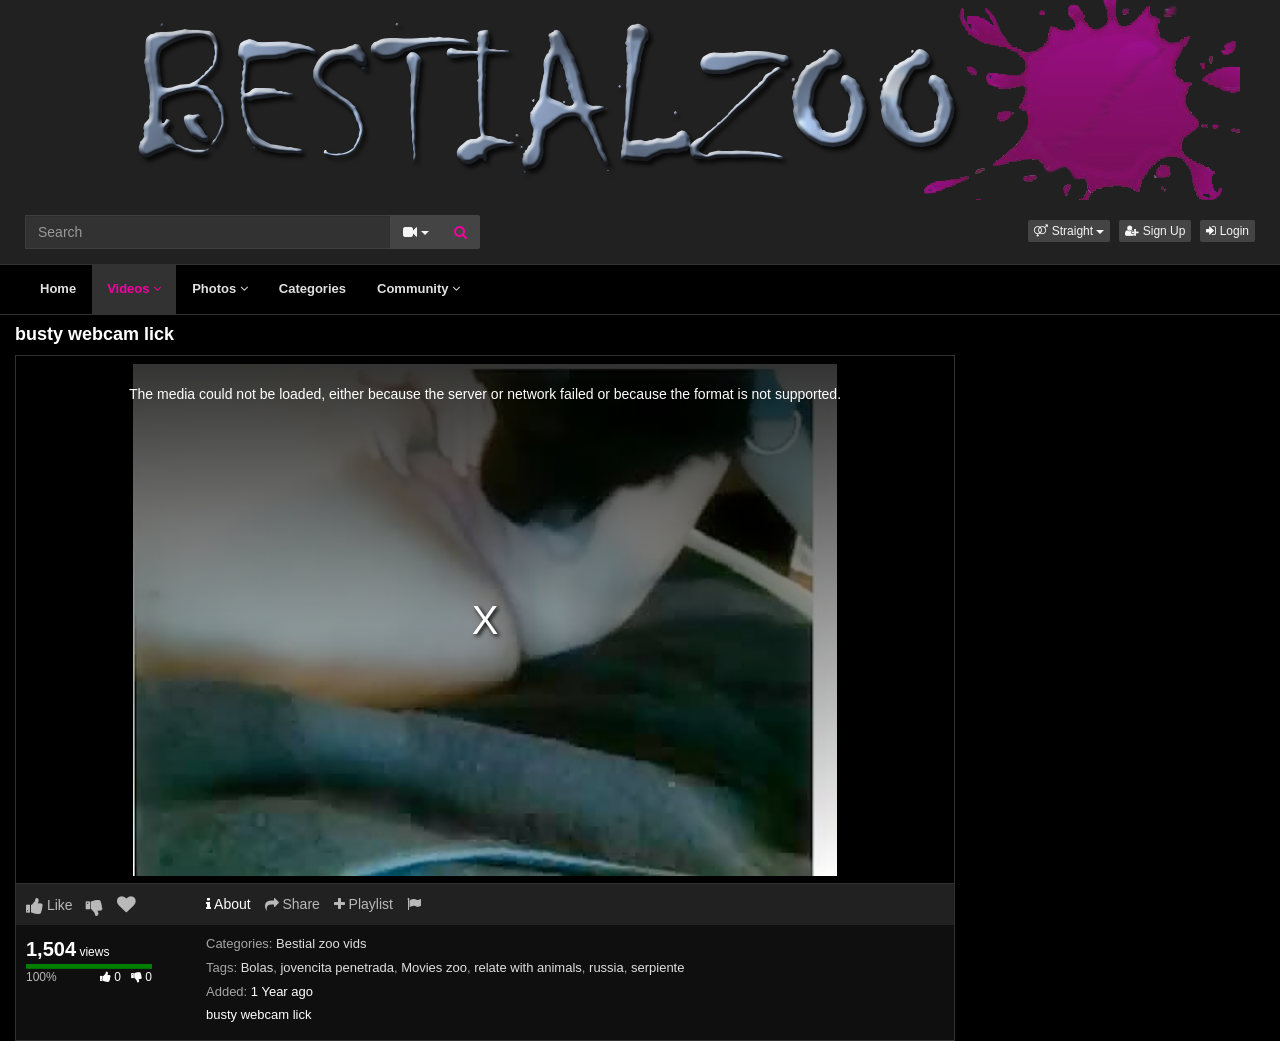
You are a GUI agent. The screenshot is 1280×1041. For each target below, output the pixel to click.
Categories (312, 288)
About (228, 904)
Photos (220, 288)
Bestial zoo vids (321, 943)
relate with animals (528, 967)
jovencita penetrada (336, 967)
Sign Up (1155, 231)
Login (1227, 231)
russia (606, 967)
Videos (134, 288)
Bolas (257, 967)
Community (418, 288)
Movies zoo (434, 967)
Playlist (363, 904)
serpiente (657, 967)
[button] (1069, 231)
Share (292, 904)
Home (58, 288)
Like (49, 905)
